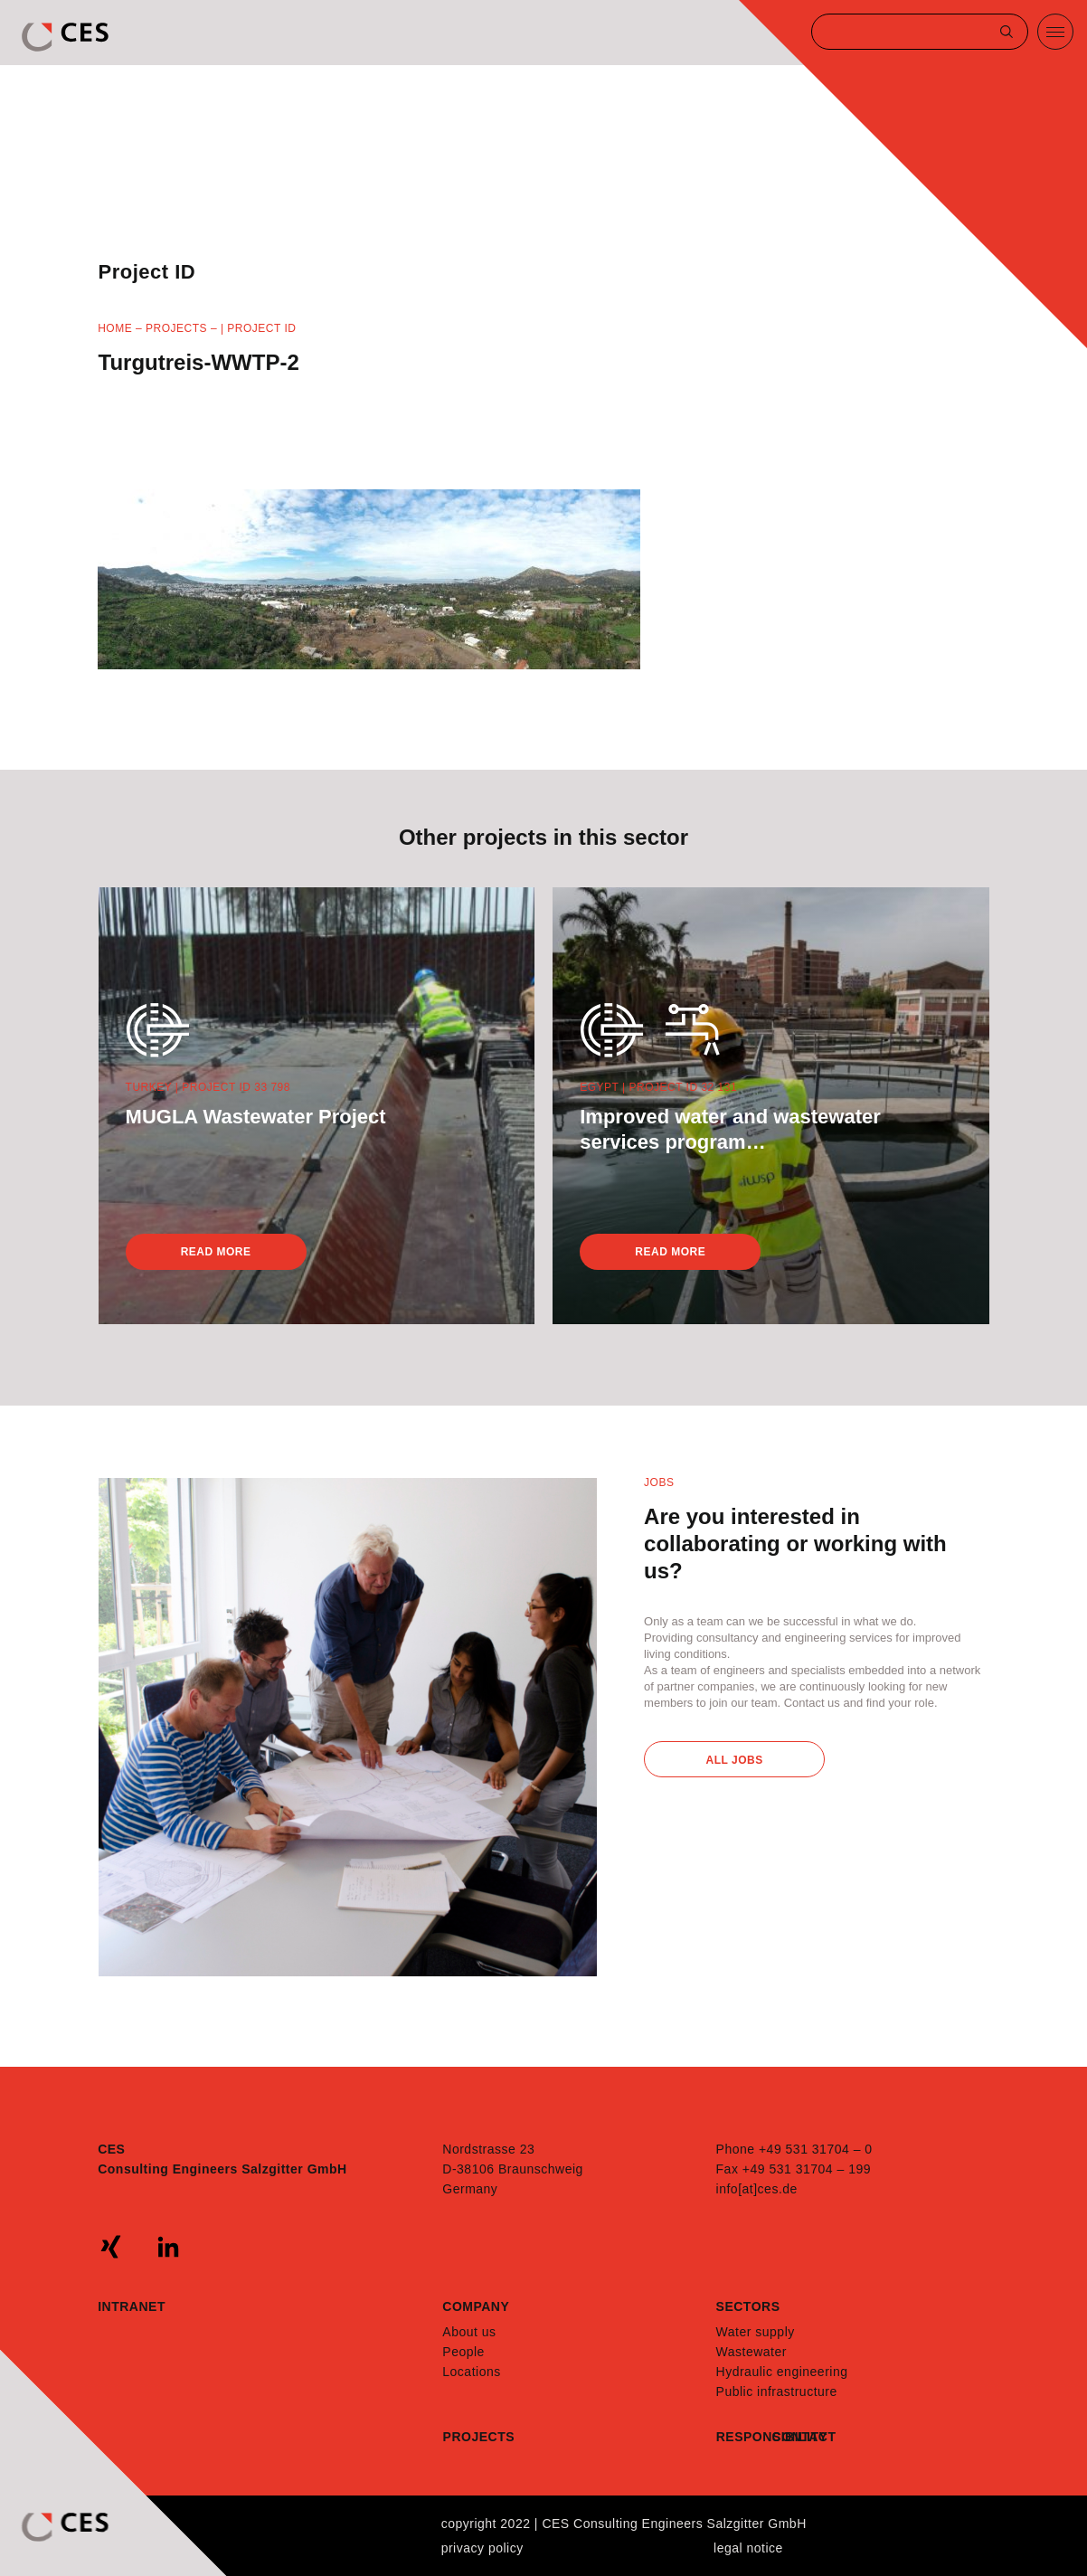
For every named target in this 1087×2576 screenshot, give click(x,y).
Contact (800, 2436)
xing (111, 2246)
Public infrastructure (776, 2391)
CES (67, 37)
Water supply (755, 2332)
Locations (471, 2371)
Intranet (131, 2306)
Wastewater (751, 2351)
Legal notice (748, 2548)
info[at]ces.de (757, 2189)
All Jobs (734, 1760)
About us (469, 2332)
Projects (176, 328)
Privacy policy (482, 2548)
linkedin (168, 2246)
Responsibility (744, 2436)
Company (475, 2306)
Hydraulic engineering (782, 2371)
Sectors (748, 2306)
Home (115, 328)
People (463, 2351)
